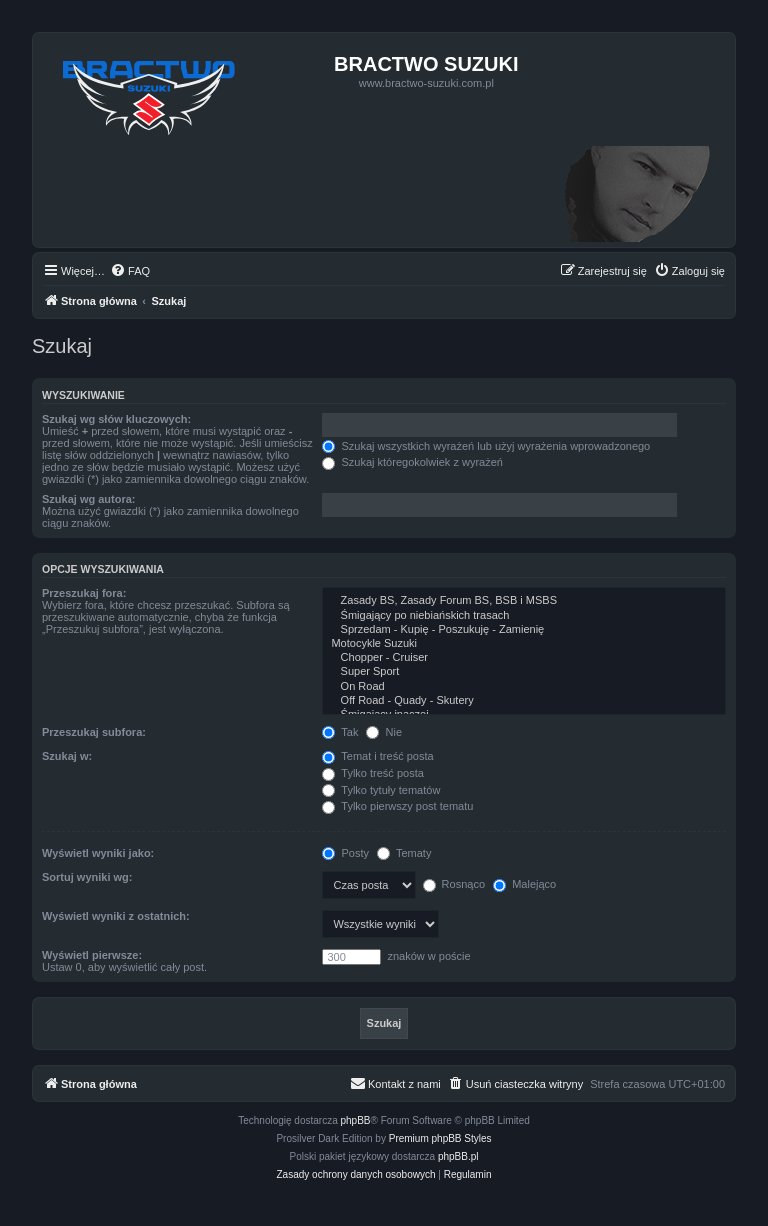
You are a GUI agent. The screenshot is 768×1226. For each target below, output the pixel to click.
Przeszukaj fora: (84, 593)
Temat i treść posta (377, 756)
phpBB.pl (458, 1156)
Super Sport (524, 672)
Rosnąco (454, 884)
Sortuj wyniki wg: (87, 877)
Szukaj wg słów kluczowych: (116, 419)
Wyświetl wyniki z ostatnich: (116, 916)
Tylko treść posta (372, 773)
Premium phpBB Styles (440, 1138)
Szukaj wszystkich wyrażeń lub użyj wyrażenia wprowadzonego (486, 446)
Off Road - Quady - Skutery (524, 701)
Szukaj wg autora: (89, 499)
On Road (524, 687)
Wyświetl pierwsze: (92, 955)
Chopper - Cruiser (524, 658)
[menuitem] (130, 271)
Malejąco (524, 884)
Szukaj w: (67, 756)
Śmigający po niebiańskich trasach (524, 616)
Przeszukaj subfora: (94, 732)
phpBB (356, 1120)
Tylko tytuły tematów (381, 790)
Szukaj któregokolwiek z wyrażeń (412, 462)
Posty (345, 853)
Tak (340, 732)
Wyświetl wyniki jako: (98, 853)
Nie (384, 732)
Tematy (404, 853)
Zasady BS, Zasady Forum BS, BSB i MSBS (524, 601)
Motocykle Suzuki (524, 644)
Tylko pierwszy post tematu (397, 806)
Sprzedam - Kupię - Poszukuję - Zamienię (524, 630)
